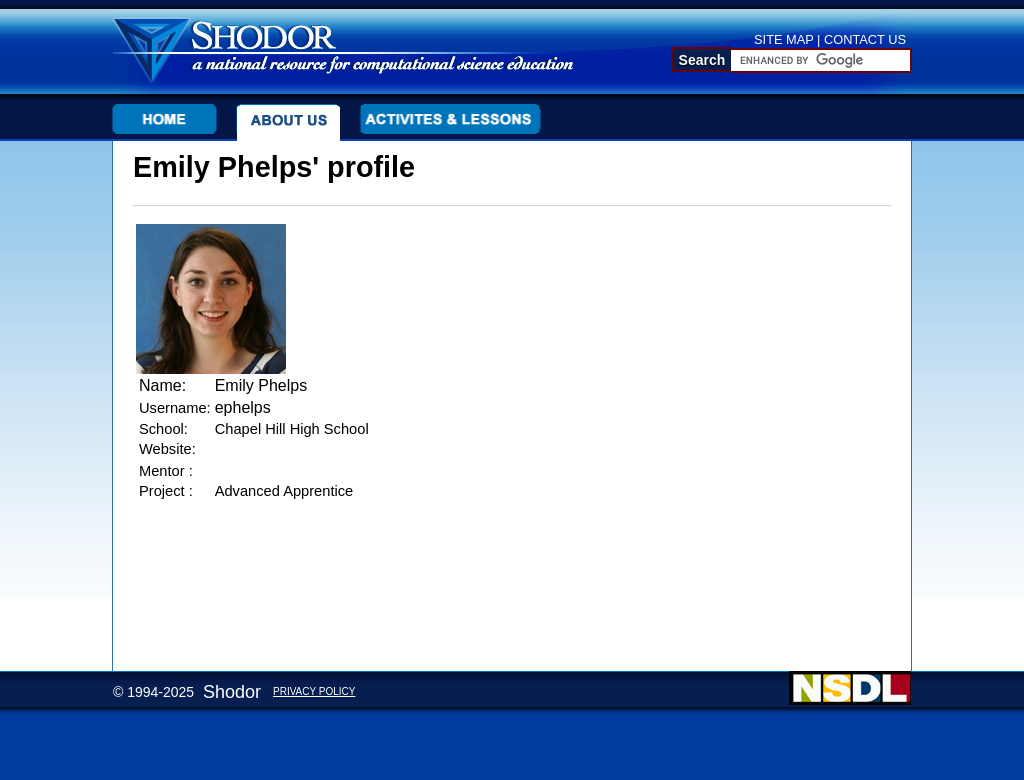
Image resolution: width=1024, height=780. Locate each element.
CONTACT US (865, 39)
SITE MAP (784, 39)
